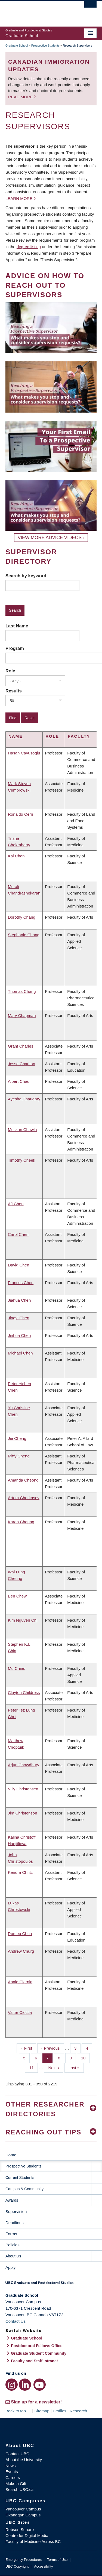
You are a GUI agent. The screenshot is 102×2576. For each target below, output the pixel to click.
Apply (10, 2267)
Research (78, 2411)
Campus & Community (24, 2189)
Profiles (59, 2411)
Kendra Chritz (20, 1872)
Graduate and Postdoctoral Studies (51, 2284)
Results (13, 690)
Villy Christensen (23, 1789)
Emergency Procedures (23, 2560)
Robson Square (19, 2529)
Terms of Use (57, 2560)
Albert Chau (18, 1081)
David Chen (18, 1265)
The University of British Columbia (37, 11)
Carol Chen (18, 1234)
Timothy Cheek (21, 1160)
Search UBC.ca (19, 2489)
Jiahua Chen (19, 1300)
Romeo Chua (20, 1933)
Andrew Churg (21, 1951)
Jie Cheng (17, 1438)
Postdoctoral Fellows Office (37, 2346)
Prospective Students (45, 45)
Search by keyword (25, 575)
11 (33, 2067)
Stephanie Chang (23, 934)
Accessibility (43, 2566)
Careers (12, 2477)
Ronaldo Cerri (20, 814)
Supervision (16, 2211)
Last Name (16, 625)
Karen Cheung (21, 1521)
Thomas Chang (22, 991)
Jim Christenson (22, 1813)
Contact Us (15, 2321)
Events (11, 2471)
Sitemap (41, 2411)
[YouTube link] (39, 2385)
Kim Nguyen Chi (22, 1620)
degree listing (29, 246)
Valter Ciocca (20, 2012)
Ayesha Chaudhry (24, 1099)
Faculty (79, 736)
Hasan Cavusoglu (24, 753)
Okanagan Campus (23, 2515)
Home (10, 2155)
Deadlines (14, 2222)
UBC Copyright (17, 2566)
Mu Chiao (16, 1668)
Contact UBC (17, 2453)
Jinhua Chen (19, 1335)
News (10, 2465)
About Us (13, 2256)
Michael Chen (20, 1353)
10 (85, 2057)
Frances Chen (20, 1282)
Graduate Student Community (38, 2353)
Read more (21, 97)
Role (10, 670)
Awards (11, 2200)
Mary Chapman (22, 1015)
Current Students (19, 2177)
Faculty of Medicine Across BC (33, 2541)
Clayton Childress (24, 1692)
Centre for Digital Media (26, 2535)
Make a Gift (15, 2483)
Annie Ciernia (20, 1981)
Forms (11, 2233)
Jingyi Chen (18, 1317)
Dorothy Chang (21, 917)
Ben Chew (17, 1596)
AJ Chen (16, 1203)
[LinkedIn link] (25, 2385)
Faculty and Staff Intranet (34, 2361)
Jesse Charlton (21, 1063)
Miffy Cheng (19, 1456)
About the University (23, 2459)
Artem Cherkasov (23, 1497)
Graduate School (16, 45)
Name (15, 736)
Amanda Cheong (23, 1480)
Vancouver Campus (23, 2509)
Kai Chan (16, 856)
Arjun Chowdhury (23, 1764)
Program (14, 648)
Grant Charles (20, 1046)
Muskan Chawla (22, 1129)
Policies (12, 2245)
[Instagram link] (11, 2385)
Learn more (18, 198)
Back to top (18, 2411)
